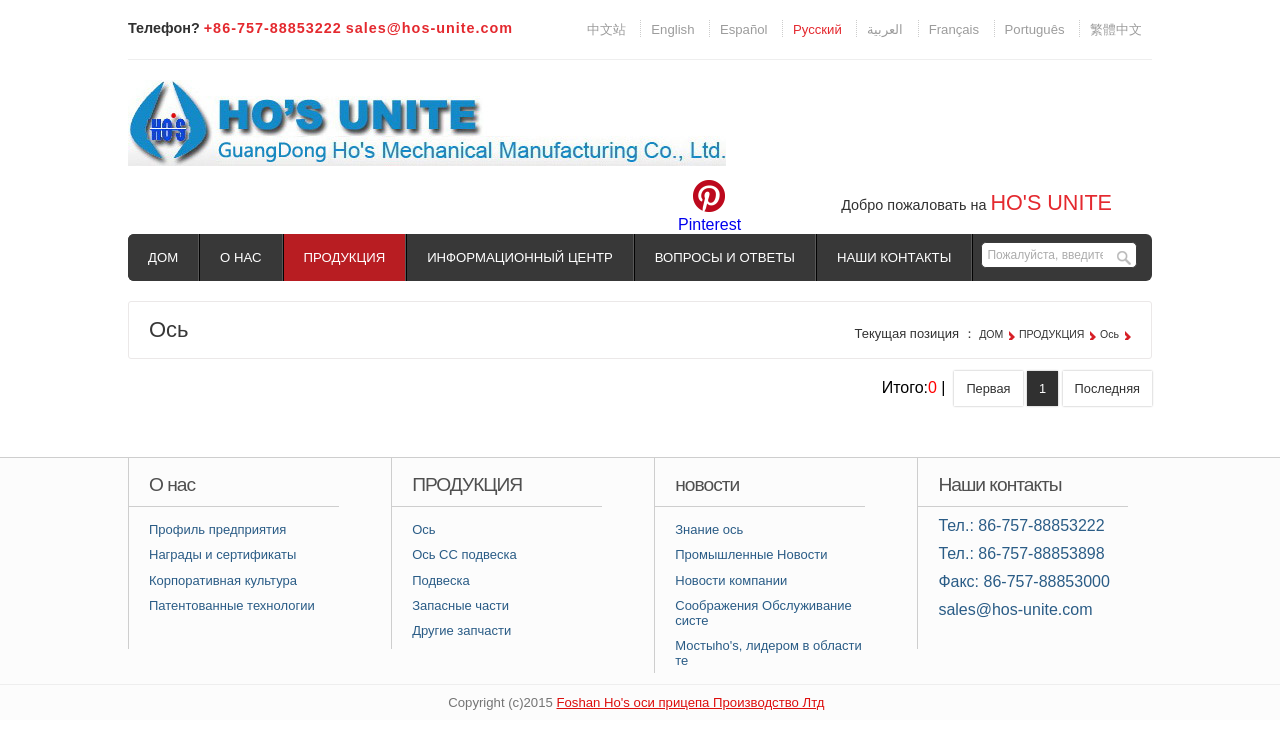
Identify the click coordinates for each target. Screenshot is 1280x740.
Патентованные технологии (232, 605)
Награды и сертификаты (222, 554)
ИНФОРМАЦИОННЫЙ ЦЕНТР (520, 257)
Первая (988, 388)
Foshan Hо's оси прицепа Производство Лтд (690, 702)
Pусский (817, 29)
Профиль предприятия (217, 529)
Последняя (1107, 388)
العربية (885, 29)
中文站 (606, 29)
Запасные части (460, 605)
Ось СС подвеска (464, 554)
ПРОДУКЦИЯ (345, 257)
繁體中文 (1116, 29)
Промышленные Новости (751, 554)
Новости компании (731, 580)
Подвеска (441, 580)
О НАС (240, 257)
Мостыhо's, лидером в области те (768, 653)
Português (1035, 29)
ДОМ (163, 257)
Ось (1109, 334)
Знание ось (709, 529)
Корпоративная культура (223, 580)
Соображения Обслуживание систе (763, 613)
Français (954, 29)
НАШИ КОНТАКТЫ (894, 257)
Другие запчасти (461, 630)
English (672, 29)
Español (744, 29)
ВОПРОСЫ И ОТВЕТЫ (725, 257)
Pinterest (709, 224)
